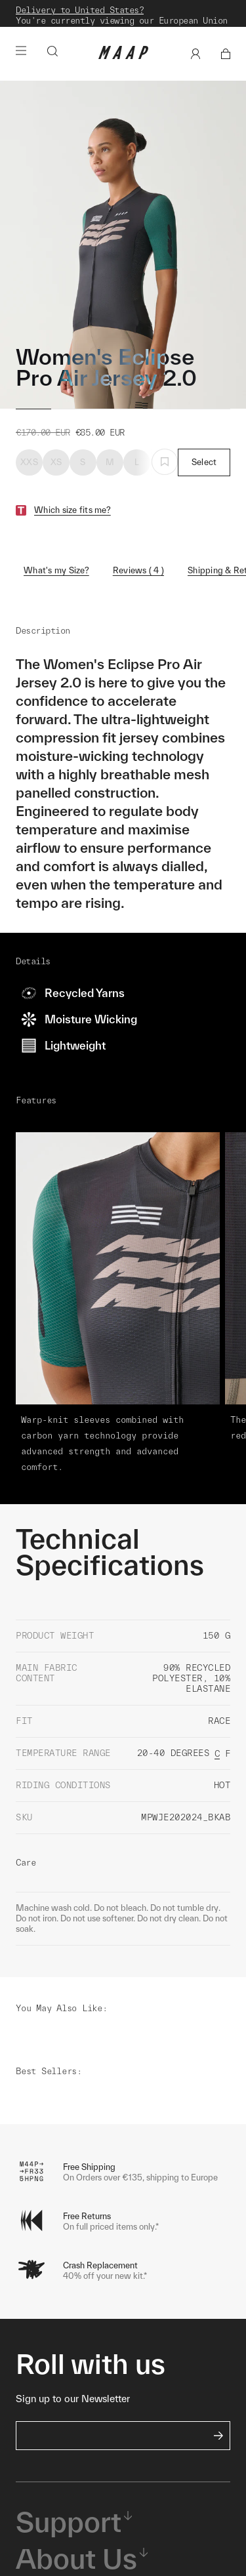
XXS (29, 477)
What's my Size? (56, 585)
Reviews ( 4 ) (138, 585)
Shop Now (120, 28)
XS (56, 477)
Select (204, 477)
